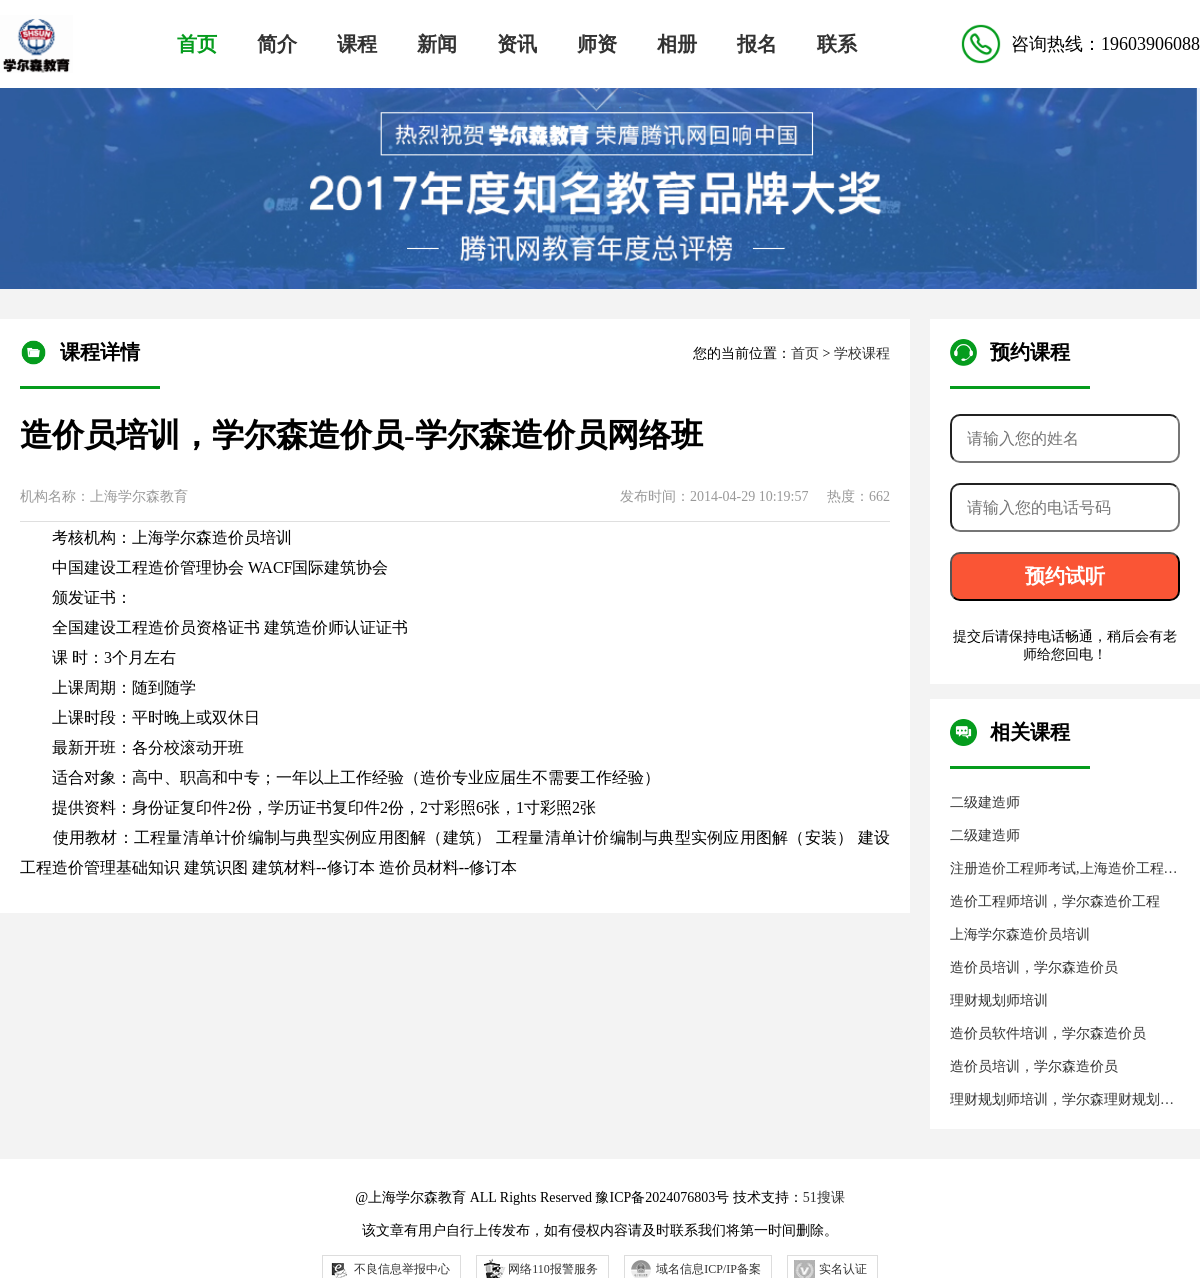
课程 (357, 44)
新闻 (437, 44)
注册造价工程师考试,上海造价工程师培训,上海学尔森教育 (1064, 869)
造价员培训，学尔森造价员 (1034, 967)
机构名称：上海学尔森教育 (104, 496)
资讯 (517, 44)
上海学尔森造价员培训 (1020, 934)
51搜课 (824, 1197)
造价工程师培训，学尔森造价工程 (1055, 901)
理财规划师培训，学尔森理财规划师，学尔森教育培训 (1055, 1100)
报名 (757, 44)
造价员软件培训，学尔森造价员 (1048, 1033)
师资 (597, 44)
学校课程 (862, 353)
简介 (277, 44)
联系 (837, 44)
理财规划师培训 (999, 1000)
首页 (197, 44)
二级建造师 (985, 802)
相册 (677, 44)
